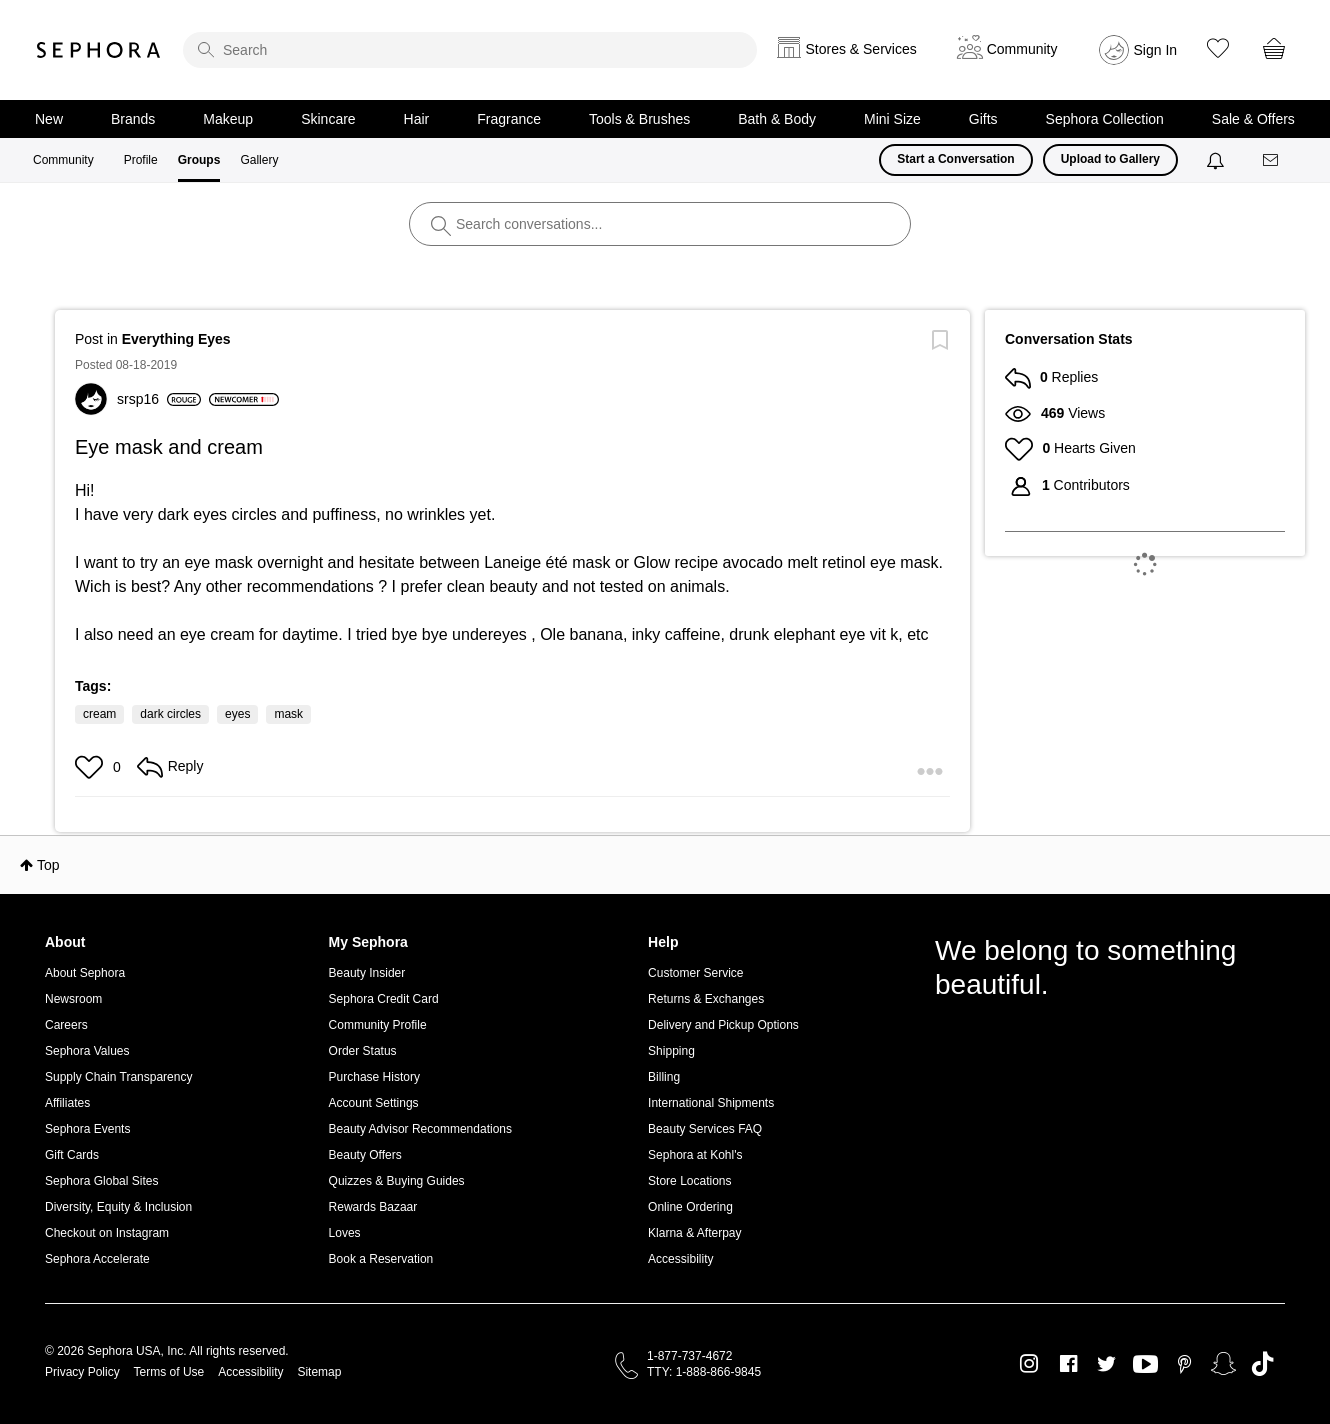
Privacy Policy (82, 1372)
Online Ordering (690, 1207)
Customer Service (695, 973)
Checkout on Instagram (107, 1233)
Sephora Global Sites (101, 1181)
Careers (66, 1025)
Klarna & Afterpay (694, 1233)
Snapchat (1223, 1364)
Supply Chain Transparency (118, 1077)
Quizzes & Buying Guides (397, 1181)
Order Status (363, 1051)
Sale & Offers (1253, 119)
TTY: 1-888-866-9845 (704, 1372)
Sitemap (319, 1372)
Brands (133, 119)
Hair (417, 119)
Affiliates (67, 1103)
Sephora (99, 50)
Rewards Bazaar (373, 1207)
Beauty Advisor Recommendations (420, 1129)
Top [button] (48, 865)
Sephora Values (87, 1051)
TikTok (1262, 1364)
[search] (470, 50)
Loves (345, 1233)
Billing (664, 1077)
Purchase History (374, 1077)
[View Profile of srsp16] (159, 399)
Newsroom (73, 999)
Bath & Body (777, 119)
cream (99, 714)
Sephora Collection (1105, 119)
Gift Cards (72, 1155)
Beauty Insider (367, 973)
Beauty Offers (365, 1155)
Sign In (1156, 50)
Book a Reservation (381, 1259)
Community (63, 160)
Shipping (671, 1051)
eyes (237, 714)
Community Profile (378, 1025)
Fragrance (509, 119)
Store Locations (689, 1181)
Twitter (1106, 1364)
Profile (141, 160)
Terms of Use (169, 1372)
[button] (91, 767)
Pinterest (1184, 1364)
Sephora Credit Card (384, 999)
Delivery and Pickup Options (723, 1025)
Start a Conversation (955, 159)
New (49, 119)
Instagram (1029, 1364)
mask (288, 714)
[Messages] (1272, 160)
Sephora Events (87, 1129)
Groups (199, 160)
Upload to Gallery (1110, 159)
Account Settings (374, 1103)
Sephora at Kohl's (695, 1155)
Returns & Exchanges (706, 999)
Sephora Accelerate (97, 1259)
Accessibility (680, 1259)
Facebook (1068, 1364)
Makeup (228, 119)
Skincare (328, 119)
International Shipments (711, 1103)
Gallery (259, 160)
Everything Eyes (176, 339)
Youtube (1145, 1365)
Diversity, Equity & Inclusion (118, 1207)
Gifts (983, 119)
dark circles (170, 714)
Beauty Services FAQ (705, 1129)
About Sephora (85, 973)
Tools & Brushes (639, 119)
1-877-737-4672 (689, 1356)
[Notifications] (1217, 160)
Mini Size (892, 119)
